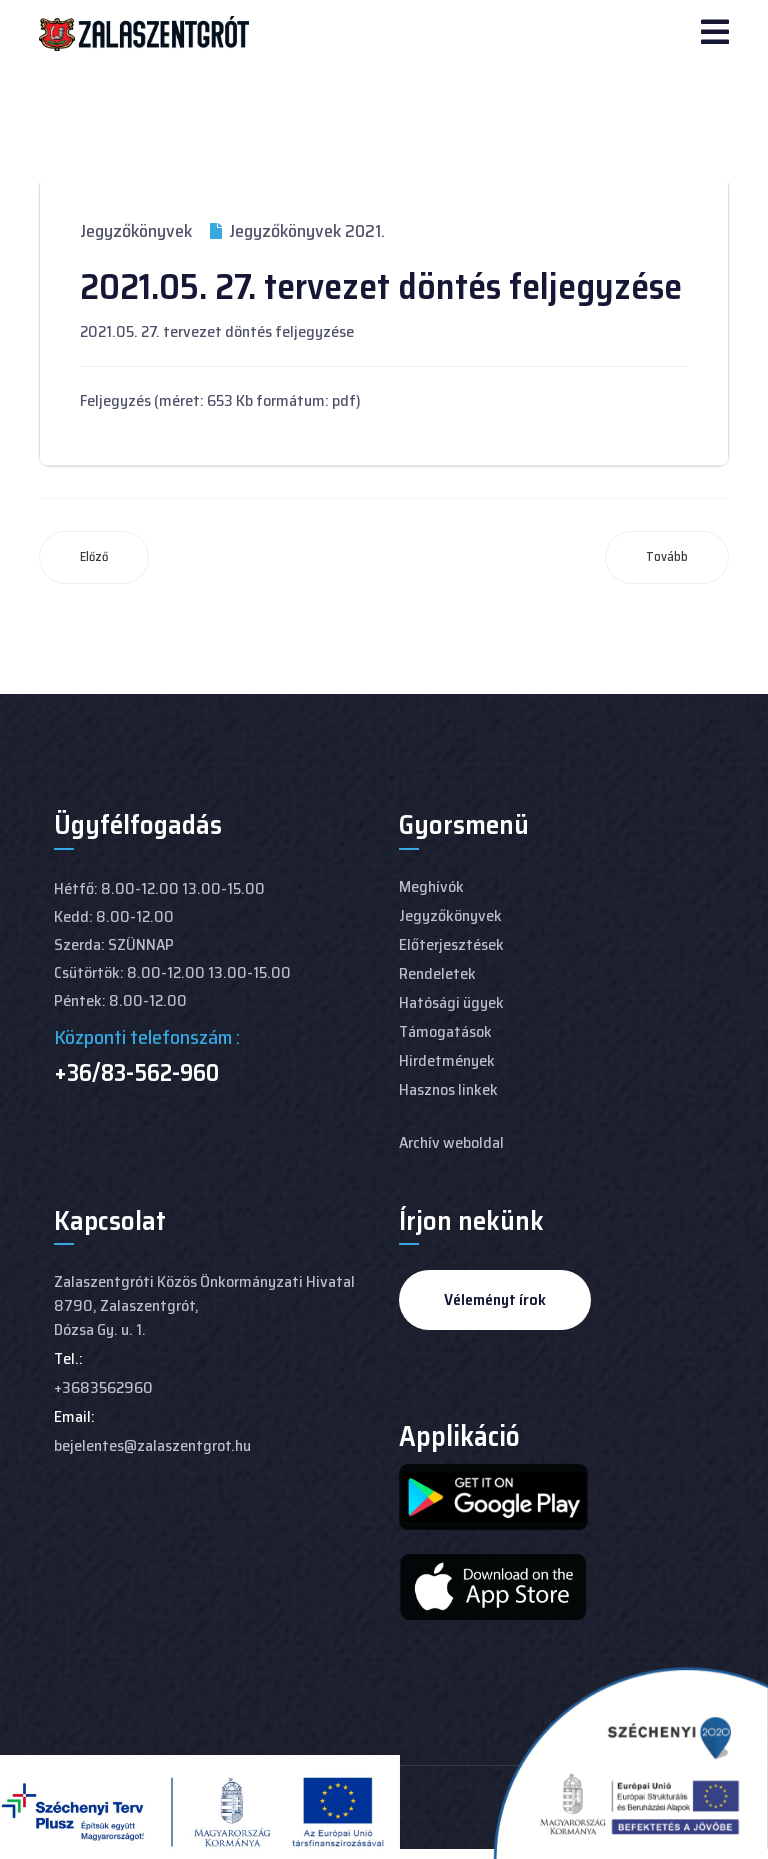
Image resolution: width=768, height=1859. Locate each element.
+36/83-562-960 (136, 1073)
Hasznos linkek (448, 1089)
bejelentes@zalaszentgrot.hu (152, 1445)
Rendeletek (437, 973)
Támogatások (445, 1031)
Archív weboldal (451, 1142)
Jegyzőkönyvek (136, 231)
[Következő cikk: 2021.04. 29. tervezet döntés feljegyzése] (667, 557)
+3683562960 (103, 1387)
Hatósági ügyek (451, 1002)
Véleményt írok (495, 1299)
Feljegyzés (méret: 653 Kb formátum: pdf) (220, 400)
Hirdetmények (447, 1060)
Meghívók (431, 886)
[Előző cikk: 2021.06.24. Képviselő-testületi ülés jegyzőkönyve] (94, 557)
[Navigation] (715, 34)
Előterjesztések (451, 944)
